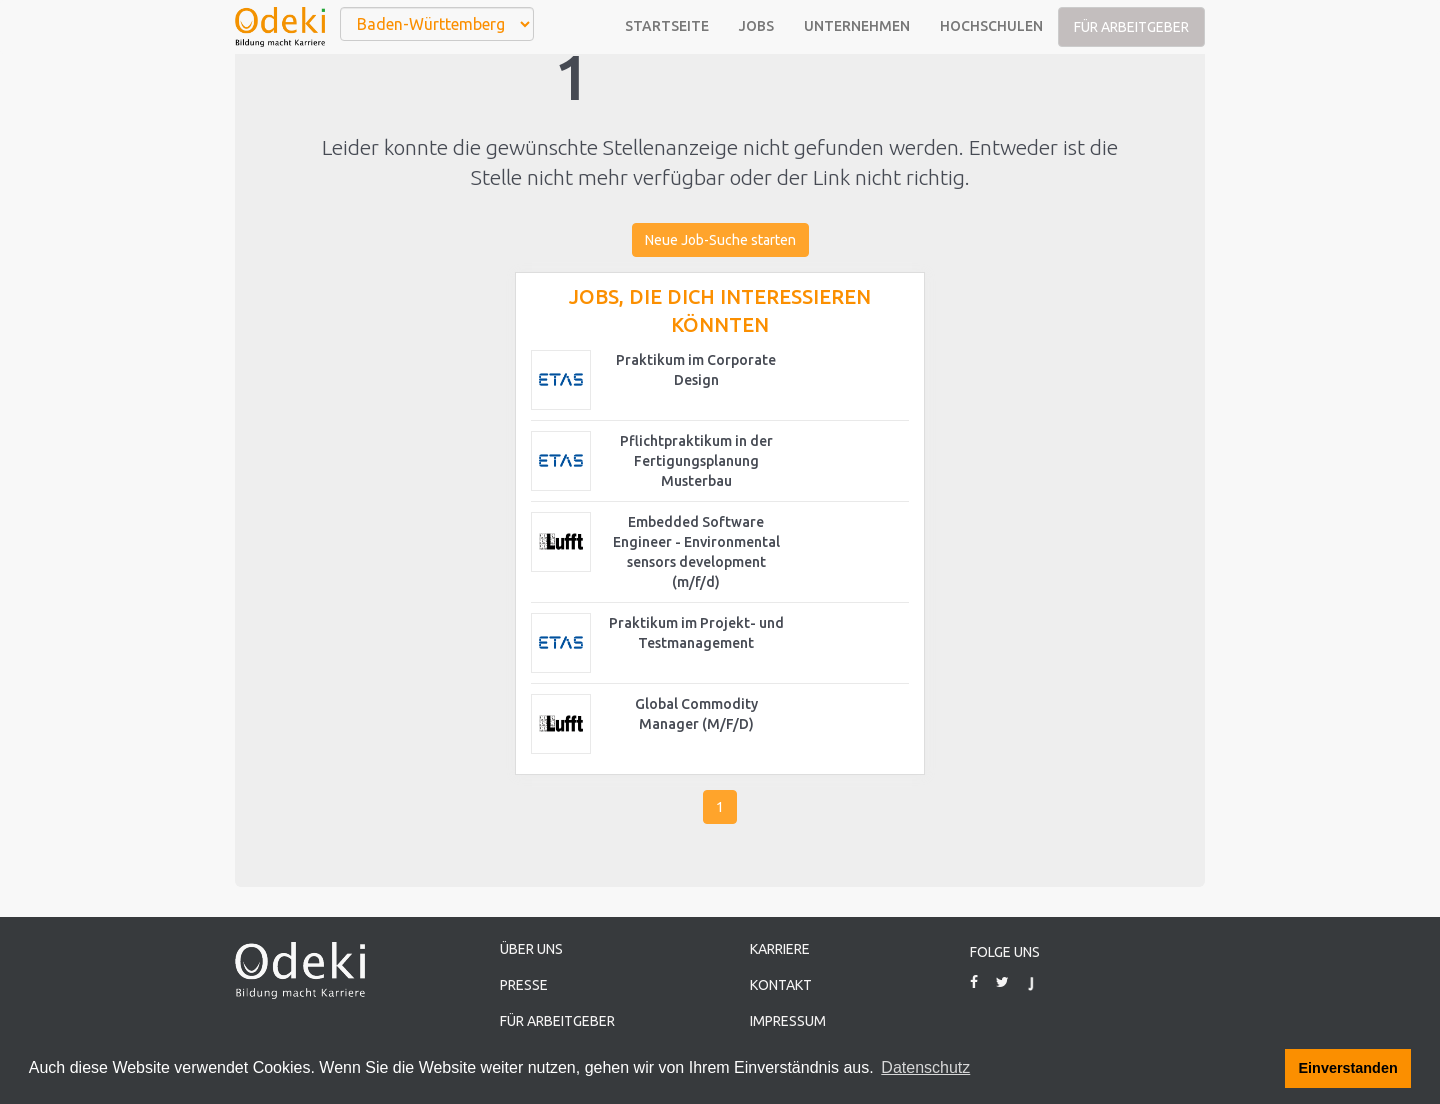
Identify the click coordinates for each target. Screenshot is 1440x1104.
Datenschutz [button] (925, 1067)
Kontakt (781, 985)
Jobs (756, 26)
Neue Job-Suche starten (720, 240)
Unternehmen (857, 26)
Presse (524, 985)
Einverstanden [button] (1348, 1068)
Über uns (531, 949)
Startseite (667, 26)
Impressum (788, 1021)
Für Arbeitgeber (1131, 27)
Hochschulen (991, 26)
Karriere (780, 949)
